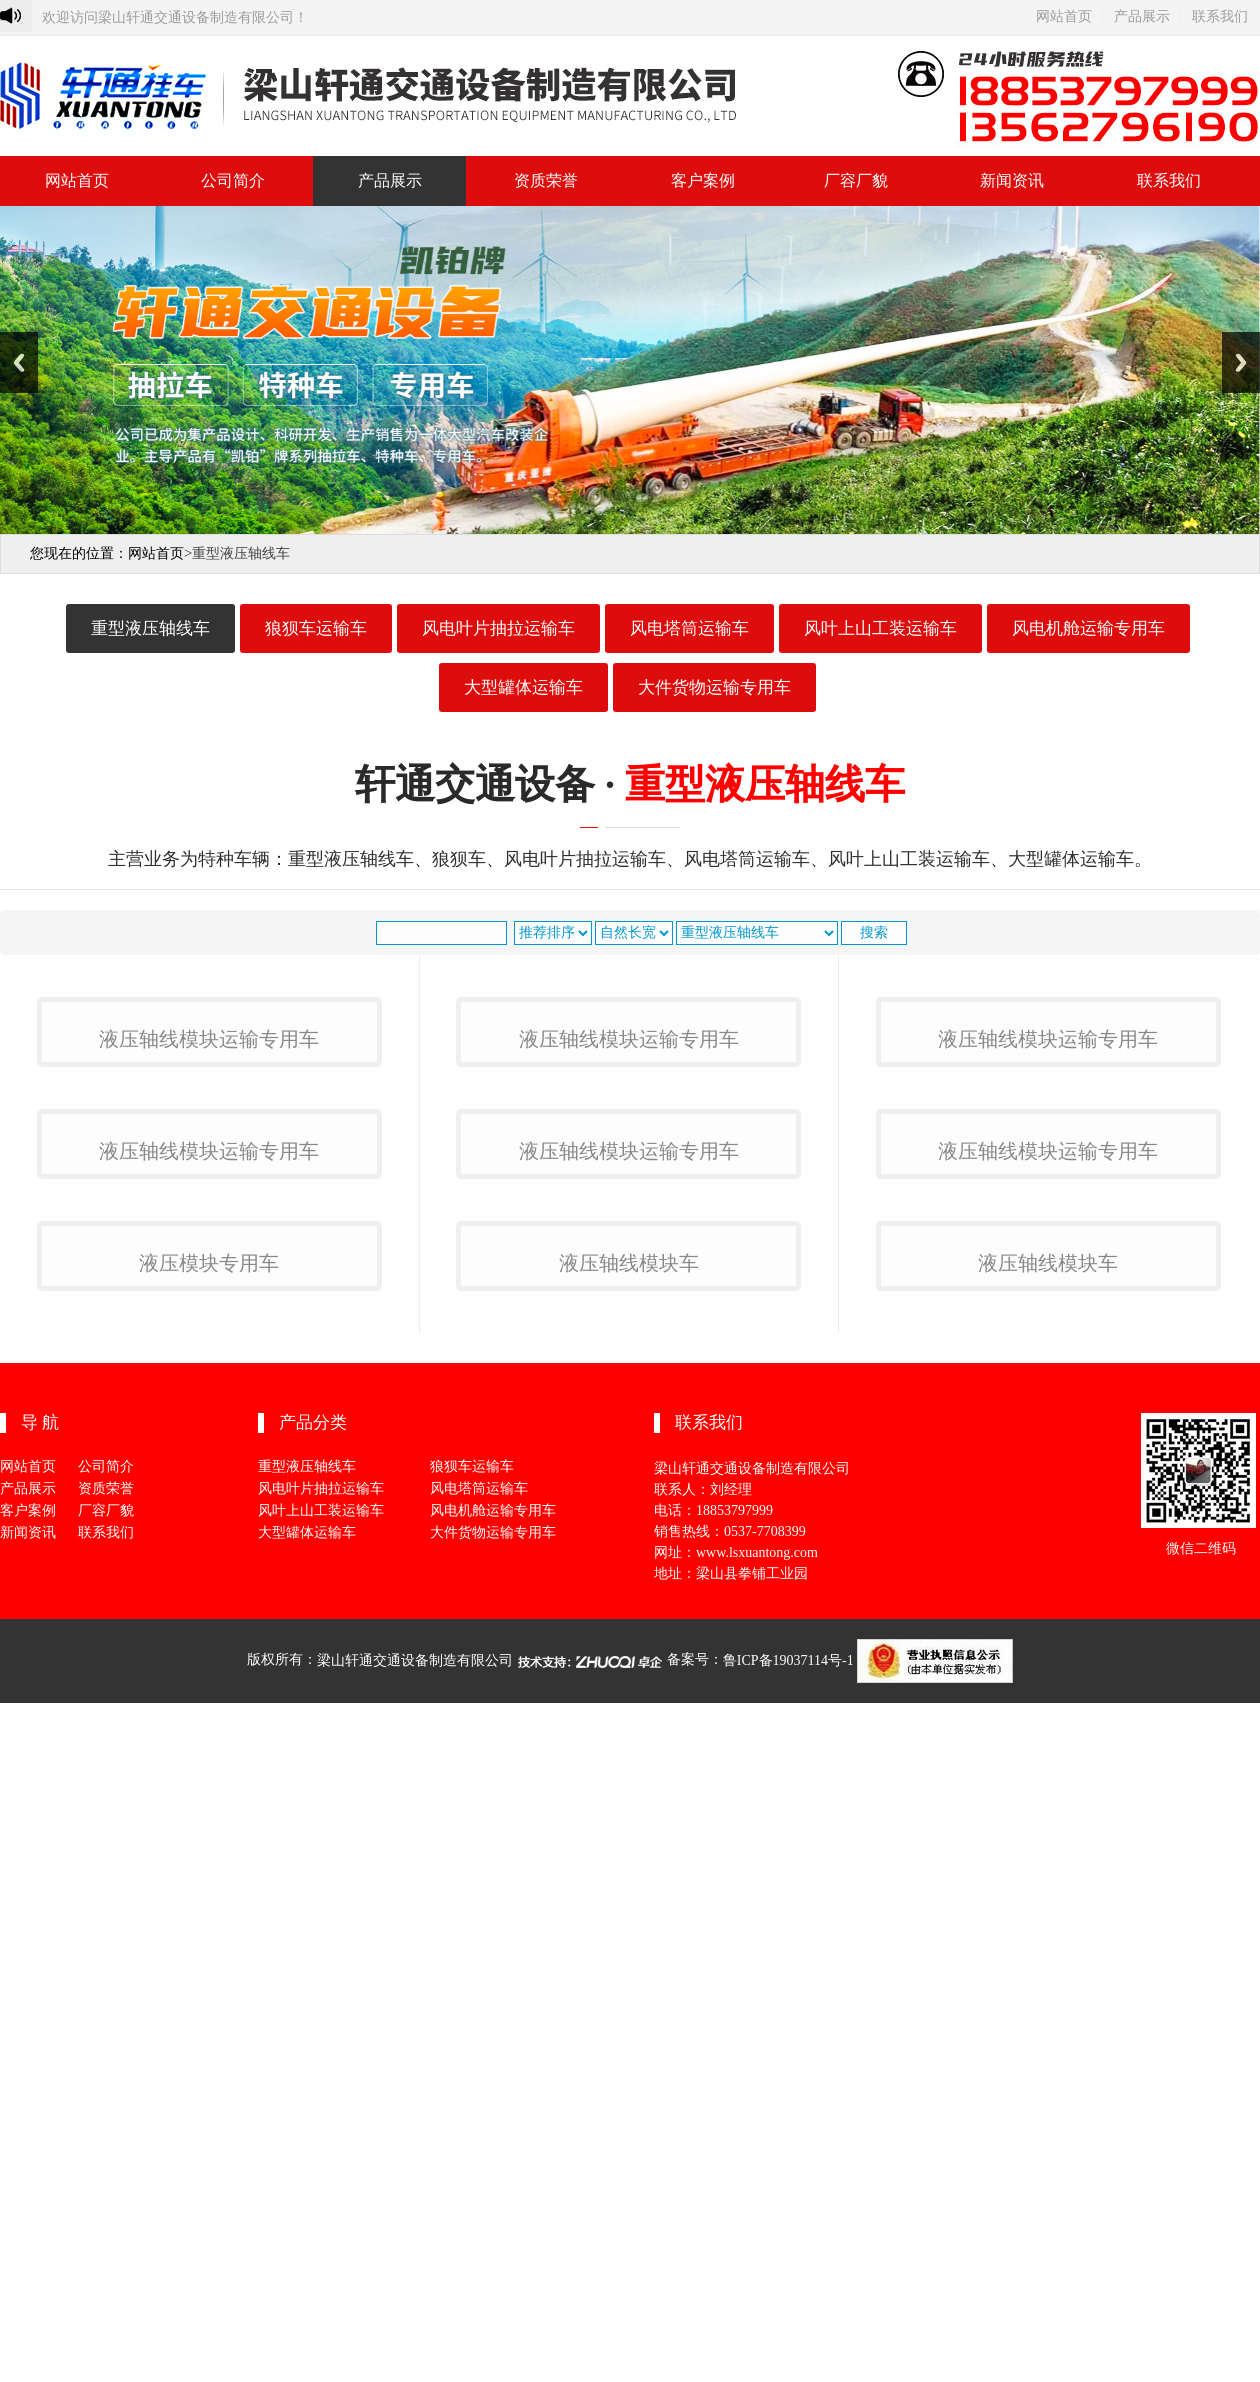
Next (1241, 362)
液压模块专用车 (209, 1980)
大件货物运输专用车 (714, 687)
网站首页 (1064, 17)
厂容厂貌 (856, 180)
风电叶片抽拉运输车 (498, 628)
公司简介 (233, 180)
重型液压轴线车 (150, 628)
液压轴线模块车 (629, 1980)
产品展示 (1142, 17)
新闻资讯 (1012, 180)
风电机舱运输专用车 (1088, 628)
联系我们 (1220, 17)
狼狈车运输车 (316, 628)
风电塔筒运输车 (689, 628)
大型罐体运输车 (523, 687)
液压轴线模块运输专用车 (209, 1278)
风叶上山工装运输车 (880, 628)
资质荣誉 (546, 180)
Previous (19, 362)
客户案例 (703, 180)
